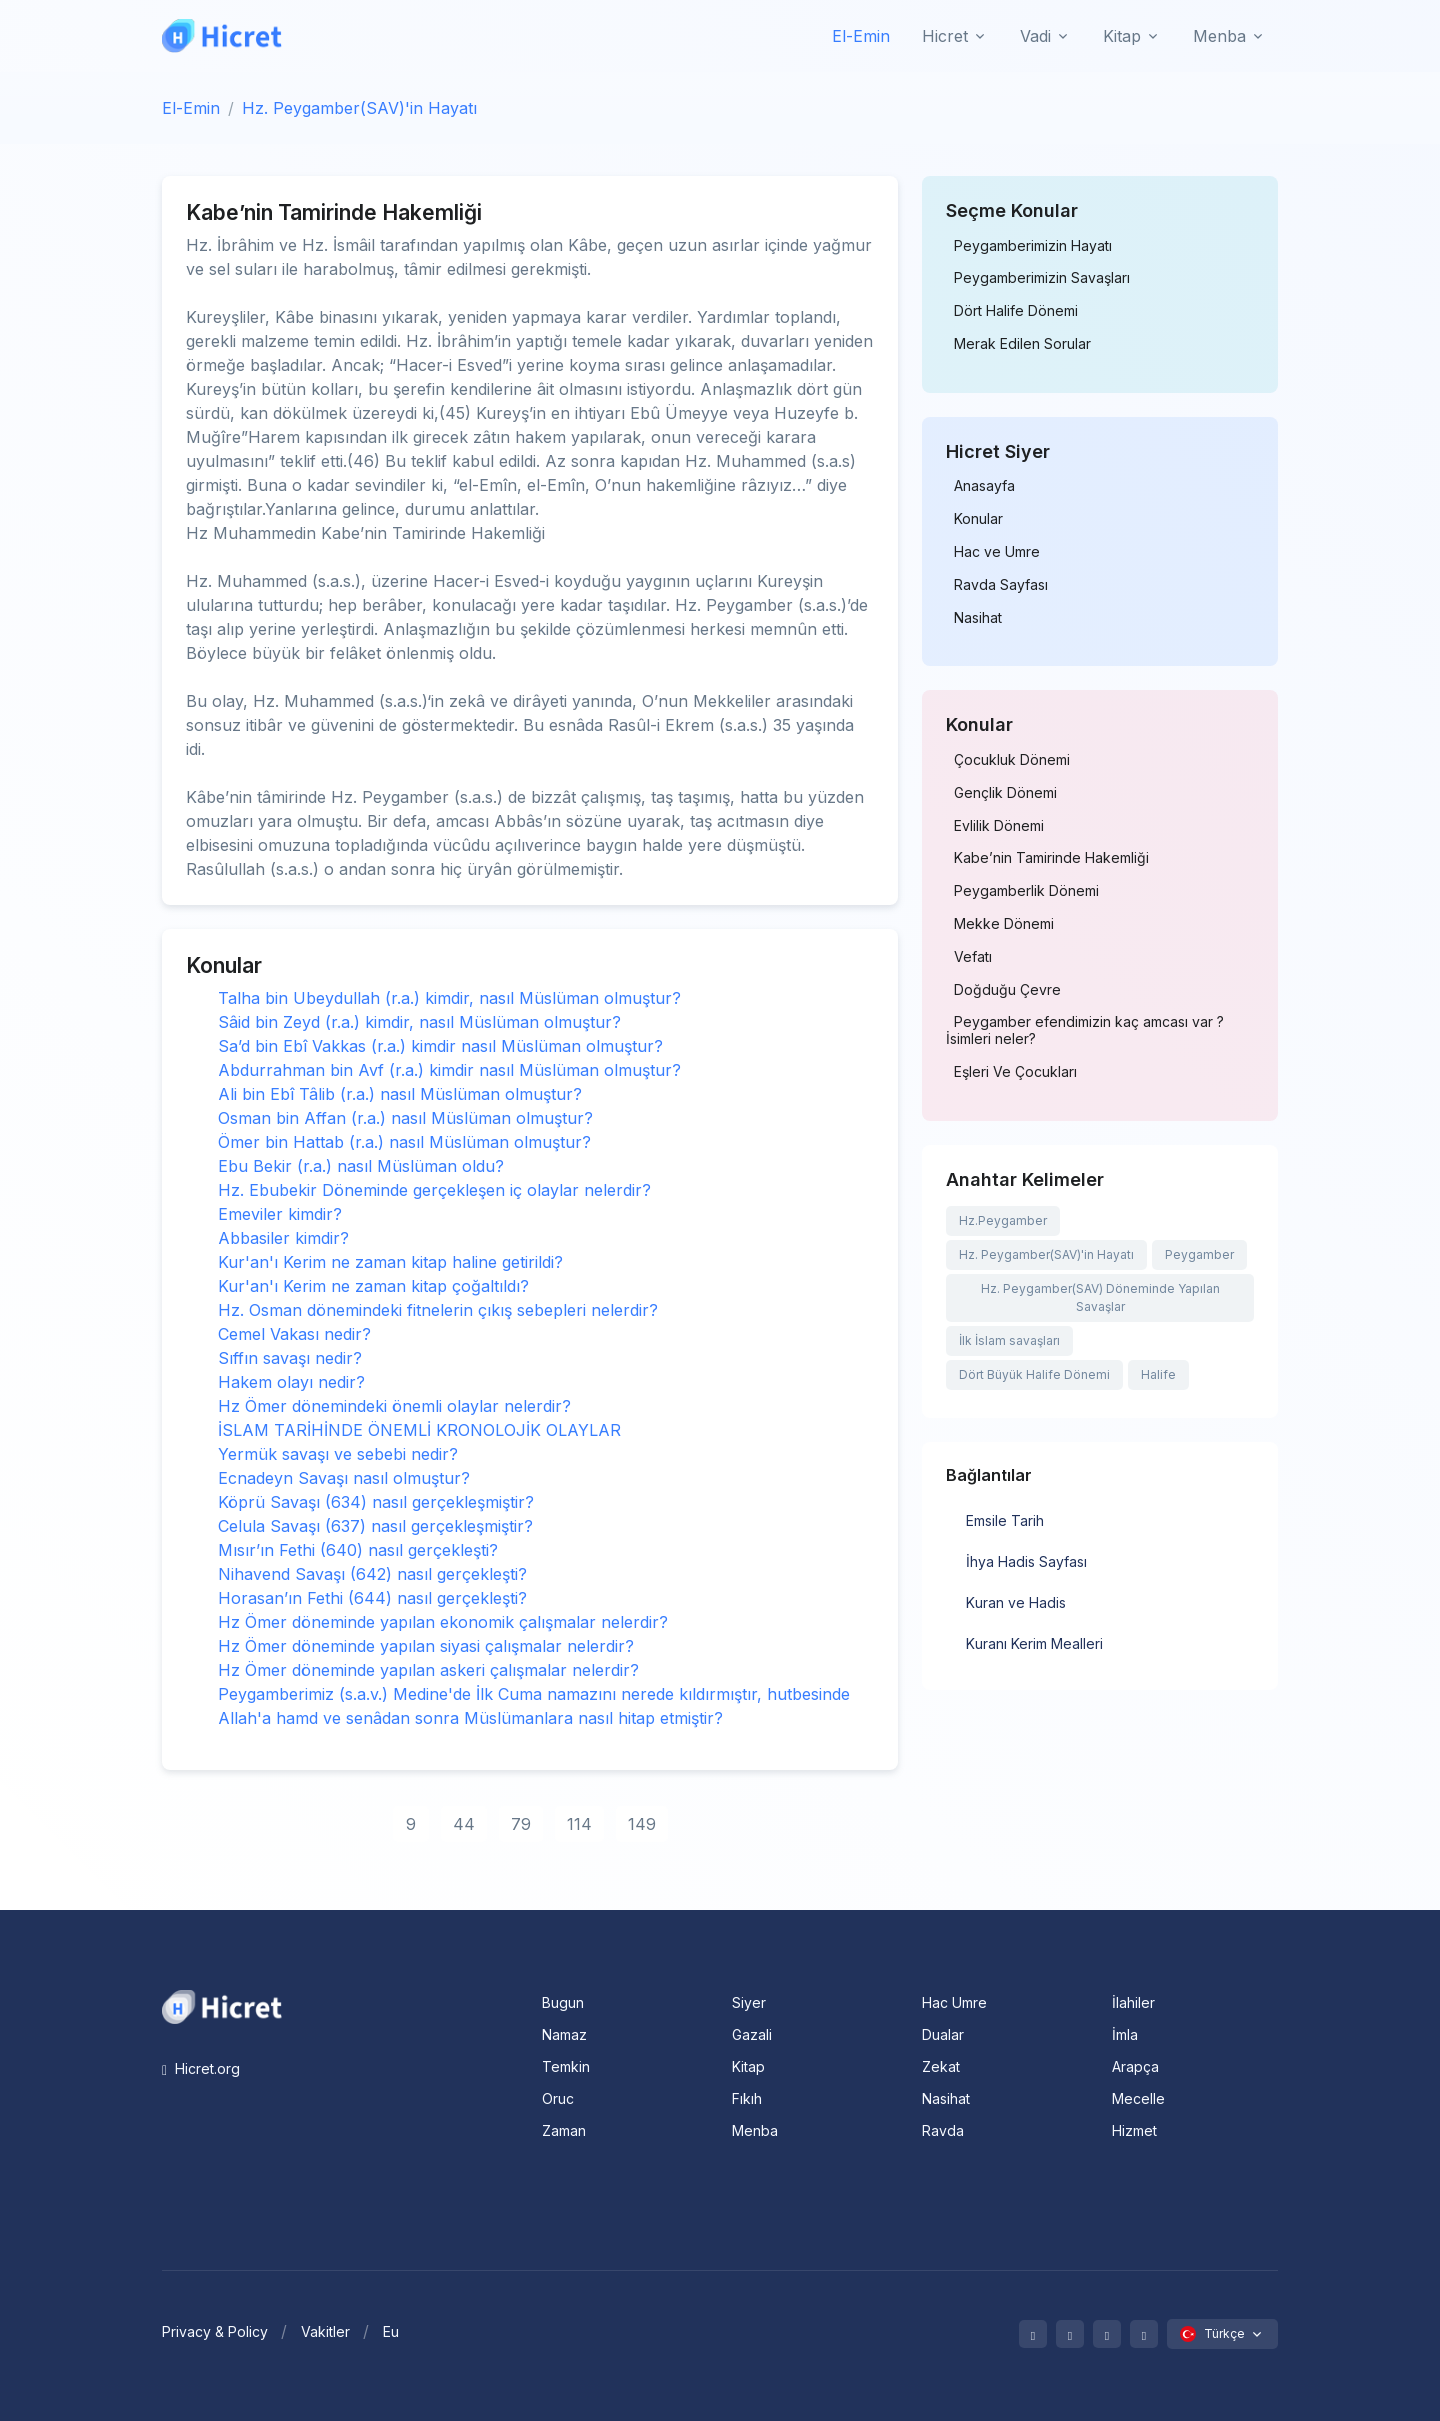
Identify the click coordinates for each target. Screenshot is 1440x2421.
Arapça (1135, 2066)
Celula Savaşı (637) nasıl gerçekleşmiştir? (375, 1526)
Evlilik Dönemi (999, 826)
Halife (1158, 1374)
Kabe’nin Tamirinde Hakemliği (1051, 858)
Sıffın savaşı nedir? (290, 1358)
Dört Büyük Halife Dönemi (1034, 1374)
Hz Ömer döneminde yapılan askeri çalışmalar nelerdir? (428, 1670)
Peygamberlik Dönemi (1026, 891)
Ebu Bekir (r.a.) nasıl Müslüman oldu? (361, 1166)
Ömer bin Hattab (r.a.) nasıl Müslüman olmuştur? (404, 1142)
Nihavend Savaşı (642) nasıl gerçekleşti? (372, 1574)
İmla (1125, 2034)
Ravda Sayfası (1001, 585)
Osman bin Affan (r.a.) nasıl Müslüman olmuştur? (405, 1118)
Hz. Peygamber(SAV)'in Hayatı (359, 108)
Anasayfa (984, 486)
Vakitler (325, 2331)
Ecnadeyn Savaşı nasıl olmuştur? (344, 1478)
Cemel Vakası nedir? (294, 1334)
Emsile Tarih (1005, 1520)
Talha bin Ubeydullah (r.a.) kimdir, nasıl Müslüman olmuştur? (449, 998)
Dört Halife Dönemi (1016, 311)
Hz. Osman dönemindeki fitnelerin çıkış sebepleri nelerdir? (438, 1310)
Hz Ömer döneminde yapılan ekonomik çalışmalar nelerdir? (443, 1622)
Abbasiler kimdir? (283, 1238)
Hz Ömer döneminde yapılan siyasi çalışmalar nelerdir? (426, 1646)
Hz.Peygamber (1003, 1220)
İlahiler (1133, 2002)
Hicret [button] (945, 36)
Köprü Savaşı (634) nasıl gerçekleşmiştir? (376, 1502)
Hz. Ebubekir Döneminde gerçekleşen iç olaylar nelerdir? (434, 1190)
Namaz (564, 2034)
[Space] (222, 2005)
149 (642, 1824)
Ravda (943, 2130)
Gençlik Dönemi (1005, 793)
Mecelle (1138, 2098)
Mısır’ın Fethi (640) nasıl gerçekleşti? (358, 1550)
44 (464, 1824)
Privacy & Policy (215, 2331)
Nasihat (978, 618)
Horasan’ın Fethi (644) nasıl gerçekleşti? (372, 1598)
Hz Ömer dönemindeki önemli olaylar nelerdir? (394, 1406)
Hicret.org (201, 2068)
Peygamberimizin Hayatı (1033, 246)
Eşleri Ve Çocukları (1015, 1072)
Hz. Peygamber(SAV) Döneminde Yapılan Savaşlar (1100, 1297)
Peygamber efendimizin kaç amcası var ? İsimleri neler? (1085, 1030)
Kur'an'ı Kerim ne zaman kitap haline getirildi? (390, 1262)
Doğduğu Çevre (1007, 990)
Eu (391, 2331)
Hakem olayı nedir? (291, 1382)
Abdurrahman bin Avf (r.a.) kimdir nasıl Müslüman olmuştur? (449, 1070)
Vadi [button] (1035, 36)
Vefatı (973, 957)
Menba (755, 2130)
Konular (978, 519)
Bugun (563, 2002)
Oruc (558, 2098)
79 (521, 1824)
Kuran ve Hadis (1016, 1602)
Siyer (749, 2002)
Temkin (566, 2066)
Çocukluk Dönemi (1012, 760)
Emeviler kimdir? (280, 1214)
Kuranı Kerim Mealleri (1034, 1643)
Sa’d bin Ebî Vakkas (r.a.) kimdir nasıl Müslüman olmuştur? (440, 1046)
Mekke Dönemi (1004, 924)
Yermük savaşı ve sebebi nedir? (338, 1454)
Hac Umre (954, 2002)
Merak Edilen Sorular (1022, 344)
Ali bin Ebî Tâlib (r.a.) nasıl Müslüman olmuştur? (400, 1094)
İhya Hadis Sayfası (1026, 1561)
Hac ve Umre (997, 552)
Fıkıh (747, 2098)
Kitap (748, 2066)
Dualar (943, 2034)
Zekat (941, 2066)
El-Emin (861, 36)
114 (579, 1824)
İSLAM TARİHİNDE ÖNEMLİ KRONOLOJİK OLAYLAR (419, 1430)
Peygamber (1199, 1254)
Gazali (752, 2034)
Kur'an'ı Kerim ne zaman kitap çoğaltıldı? (373, 1286)
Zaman (564, 2130)
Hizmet (1134, 2130)
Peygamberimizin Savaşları (1042, 278)
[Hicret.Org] (222, 35)
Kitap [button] (1122, 36)
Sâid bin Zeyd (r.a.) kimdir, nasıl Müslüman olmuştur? (419, 1022)
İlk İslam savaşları (1009, 1340)
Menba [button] (1219, 36)
